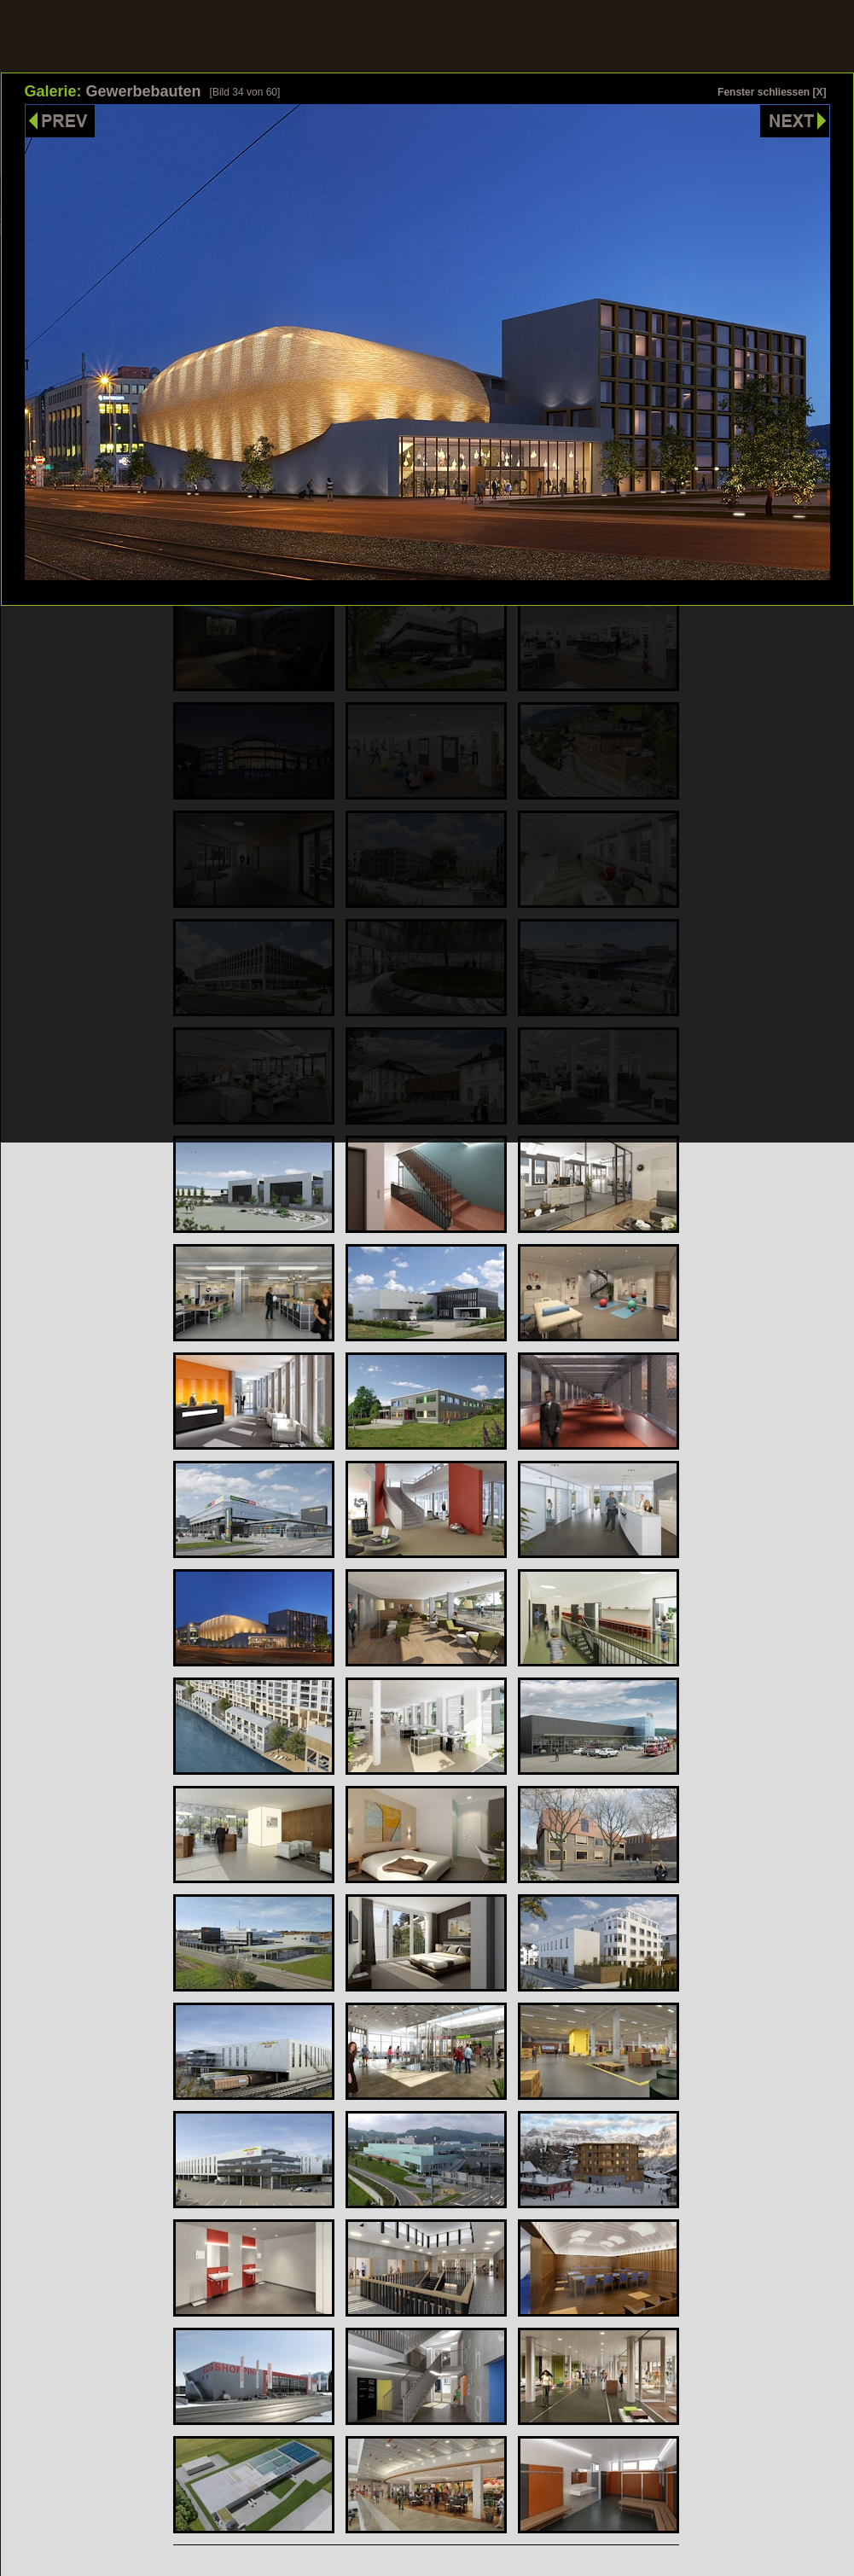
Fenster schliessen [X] (771, 92)
